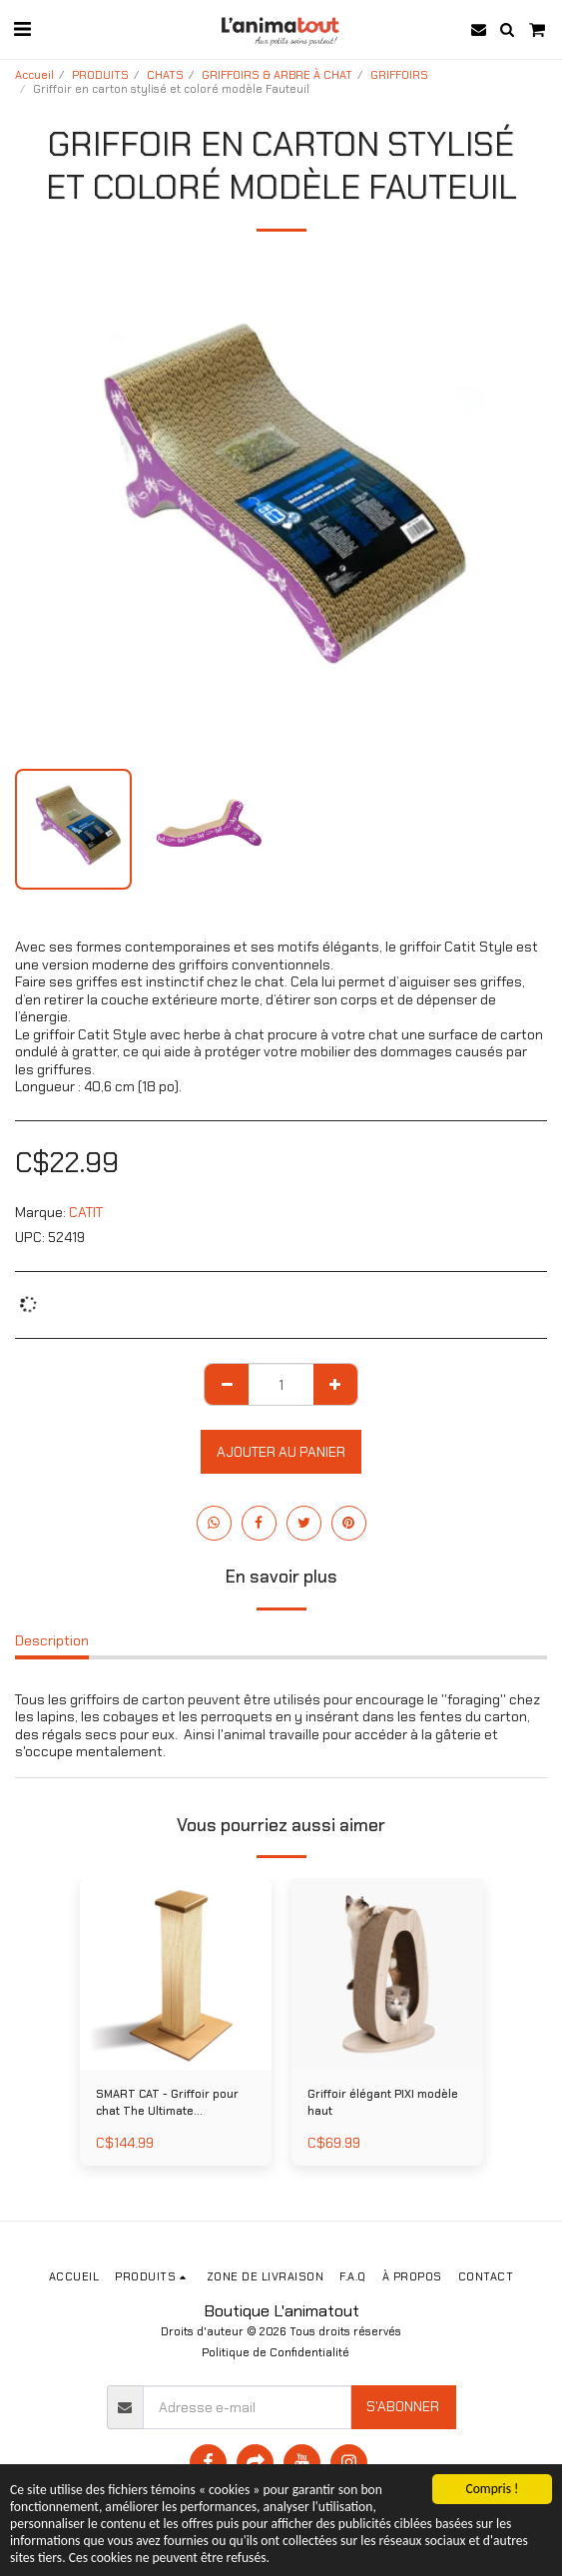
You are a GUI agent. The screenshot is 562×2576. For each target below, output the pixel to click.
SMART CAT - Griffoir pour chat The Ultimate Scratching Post (167, 2103)
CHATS (165, 75)
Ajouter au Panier (281, 1452)
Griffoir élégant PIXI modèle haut (382, 2102)
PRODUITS (100, 75)
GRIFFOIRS (399, 75)
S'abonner (402, 2406)
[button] (22, 29)
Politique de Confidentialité (275, 2352)
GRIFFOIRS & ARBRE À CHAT (277, 75)
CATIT (86, 1212)
